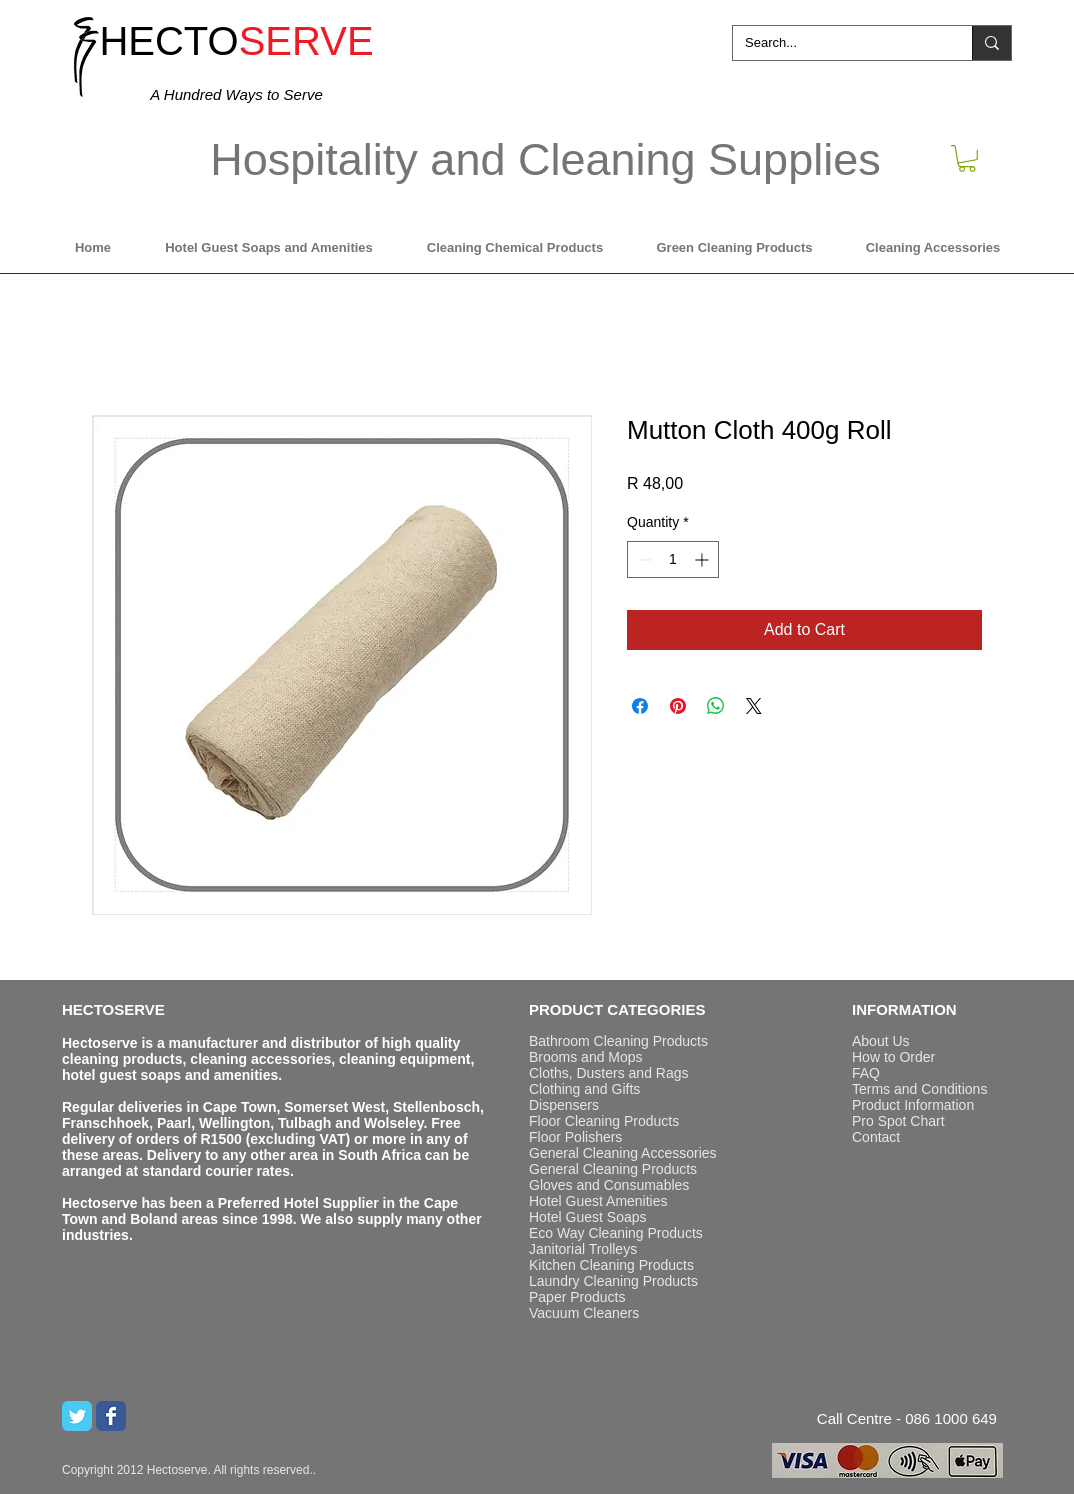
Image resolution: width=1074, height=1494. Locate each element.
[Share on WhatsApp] (716, 706)
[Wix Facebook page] (111, 1416)
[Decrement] (642, 559)
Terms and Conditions (919, 1089)
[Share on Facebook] (640, 706)
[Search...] (837, 43)
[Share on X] (754, 706)
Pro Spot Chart (898, 1121)
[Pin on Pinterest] (678, 706)
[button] (967, 158)
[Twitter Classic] (77, 1416)
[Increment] (703, 559)
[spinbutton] (673, 559)
